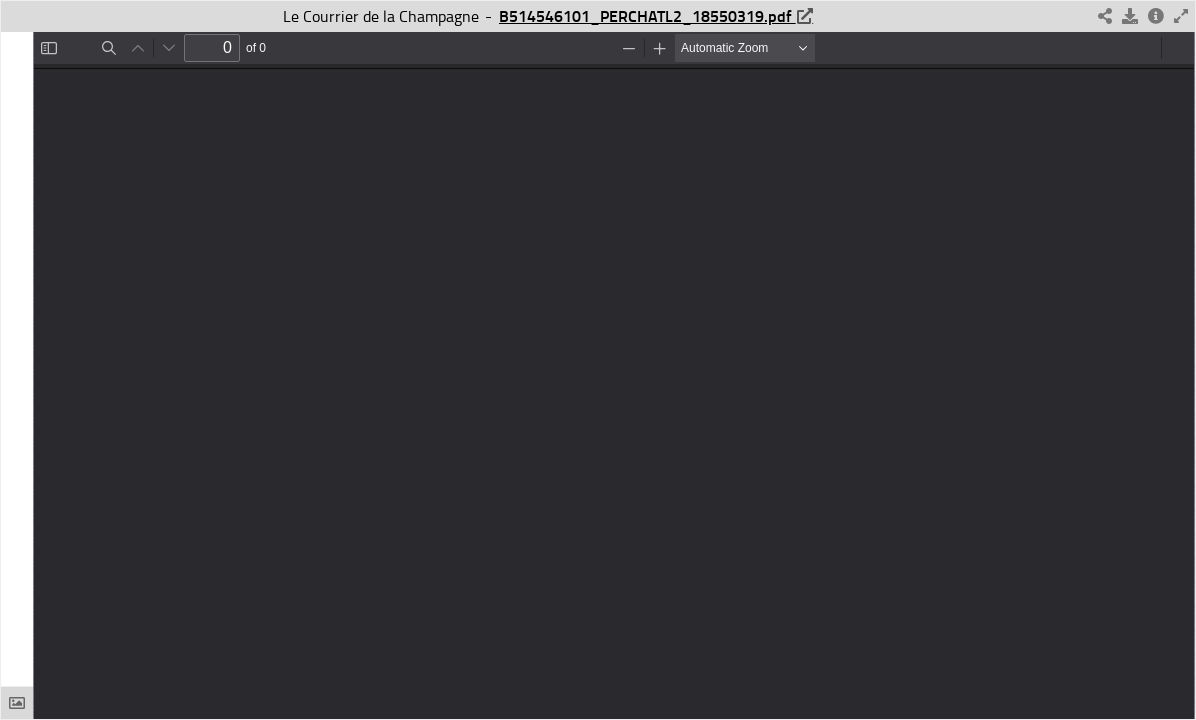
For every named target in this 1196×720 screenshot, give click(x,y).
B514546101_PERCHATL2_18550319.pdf (647, 16)
